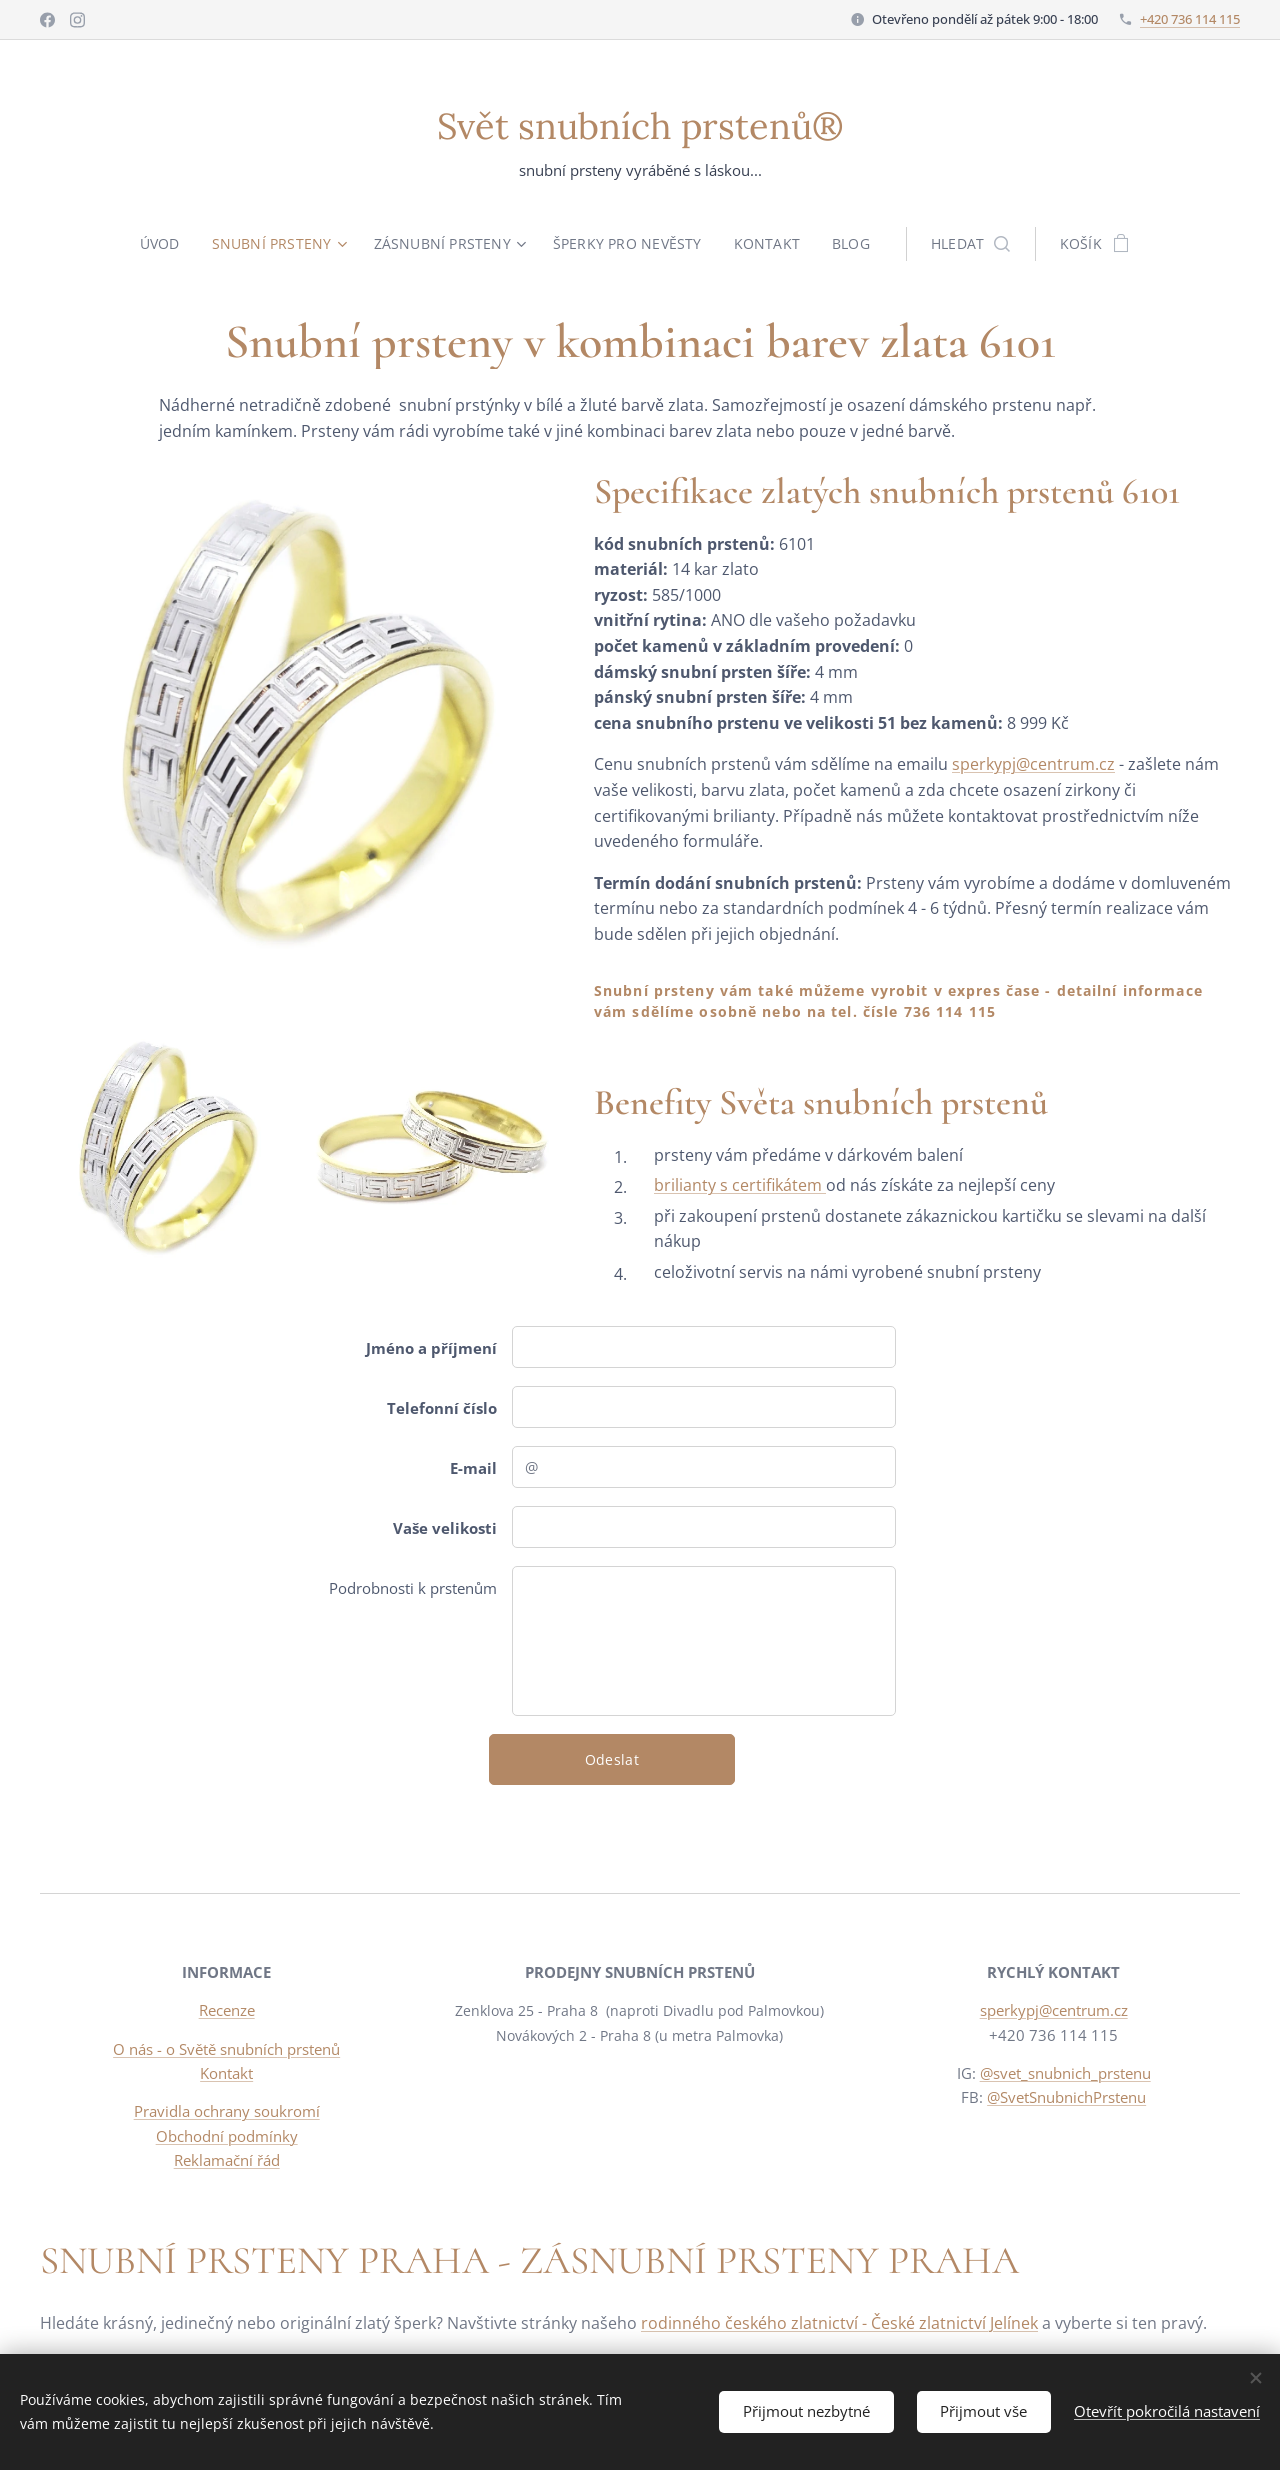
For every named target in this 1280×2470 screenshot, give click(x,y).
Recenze (227, 2011)
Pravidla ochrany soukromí (227, 2111)
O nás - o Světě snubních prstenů (226, 2049)
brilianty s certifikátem (740, 1185)
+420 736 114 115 (1190, 19)
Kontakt (226, 2073)
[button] (972, 244)
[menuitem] (165, 244)
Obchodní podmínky (227, 2136)
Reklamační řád (227, 2160)
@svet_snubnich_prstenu (1064, 2073)
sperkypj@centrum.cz (1033, 764)
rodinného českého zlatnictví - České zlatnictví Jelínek (839, 2323)
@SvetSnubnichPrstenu (1066, 2097)
